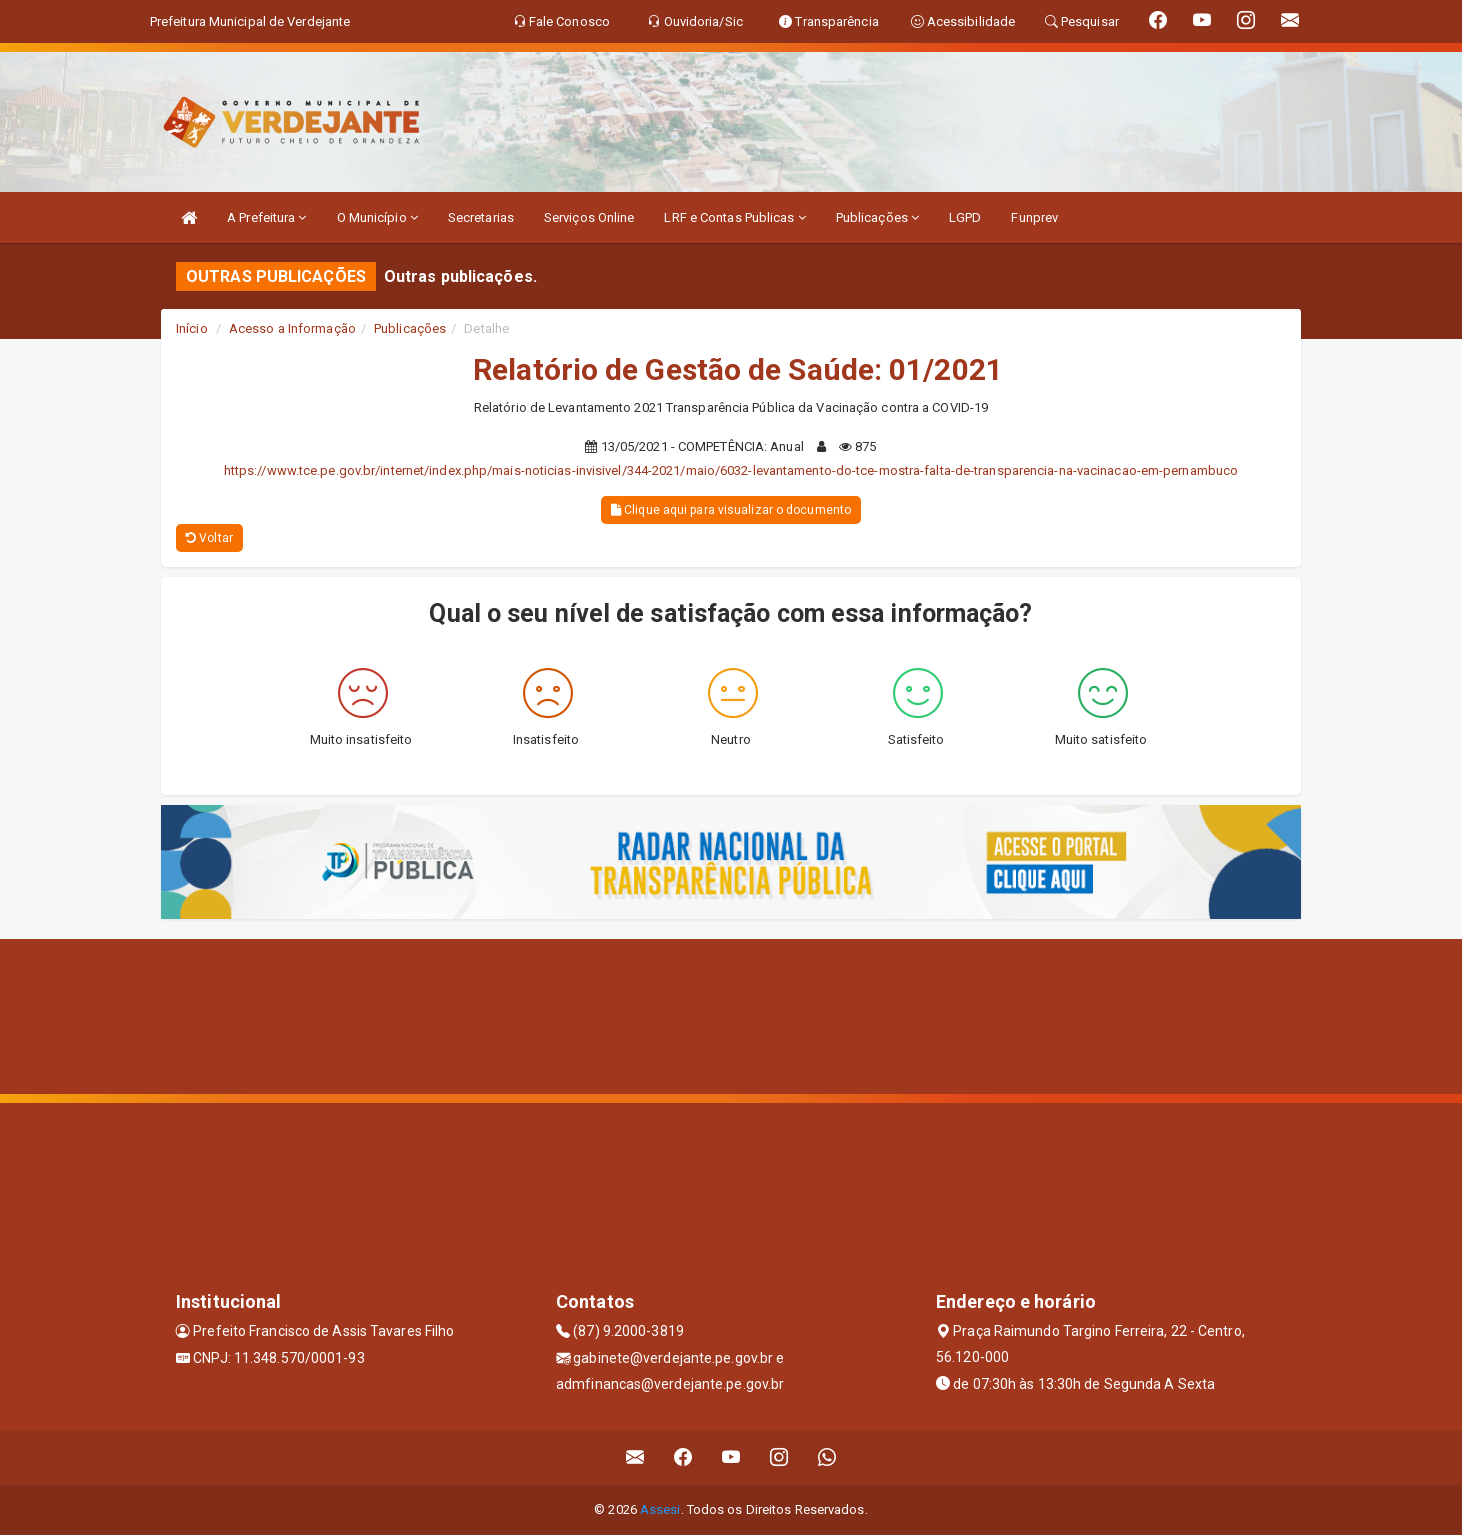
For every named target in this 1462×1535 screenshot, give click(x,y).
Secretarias (481, 217)
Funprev (1034, 217)
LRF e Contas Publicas (734, 217)
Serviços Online (589, 217)
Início (192, 328)
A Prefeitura (266, 217)
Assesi (660, 1509)
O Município (377, 217)
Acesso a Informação (292, 328)
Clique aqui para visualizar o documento (731, 510)
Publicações (877, 217)
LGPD (965, 217)
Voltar (209, 538)
